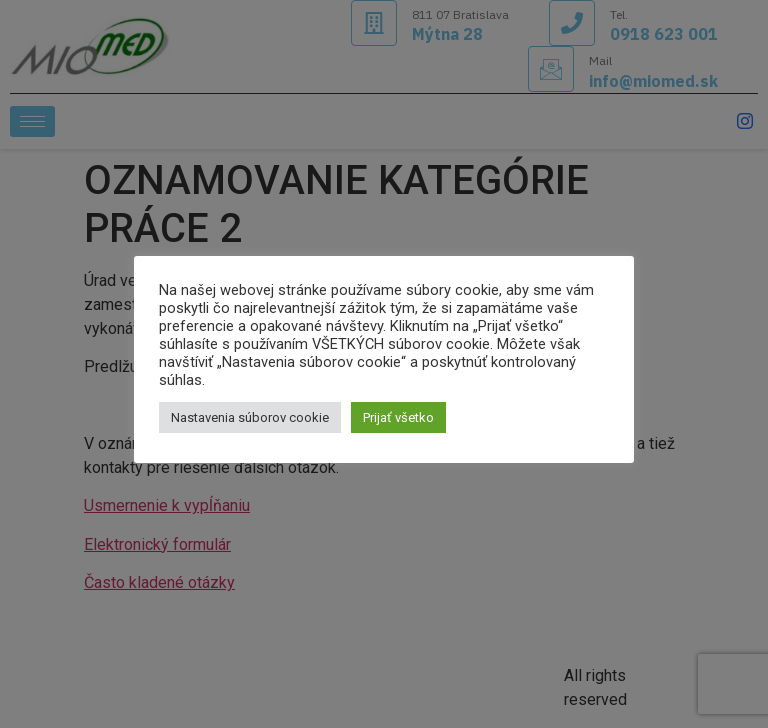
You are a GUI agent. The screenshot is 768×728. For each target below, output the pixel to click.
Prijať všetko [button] (398, 417)
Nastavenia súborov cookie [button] (250, 417)
